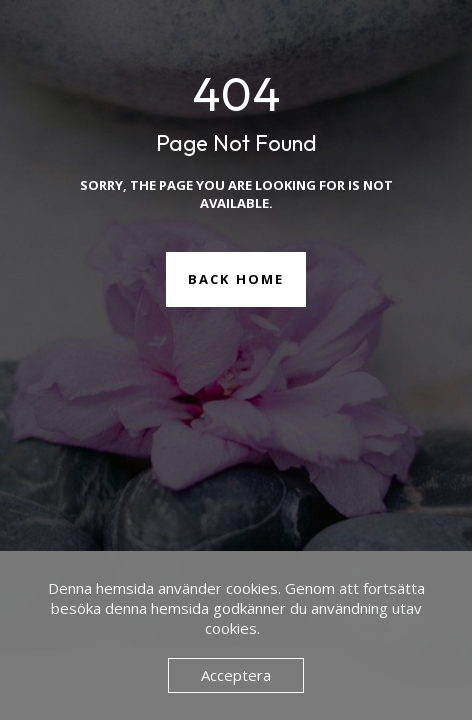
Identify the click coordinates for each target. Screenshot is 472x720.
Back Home (236, 279)
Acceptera (236, 675)
